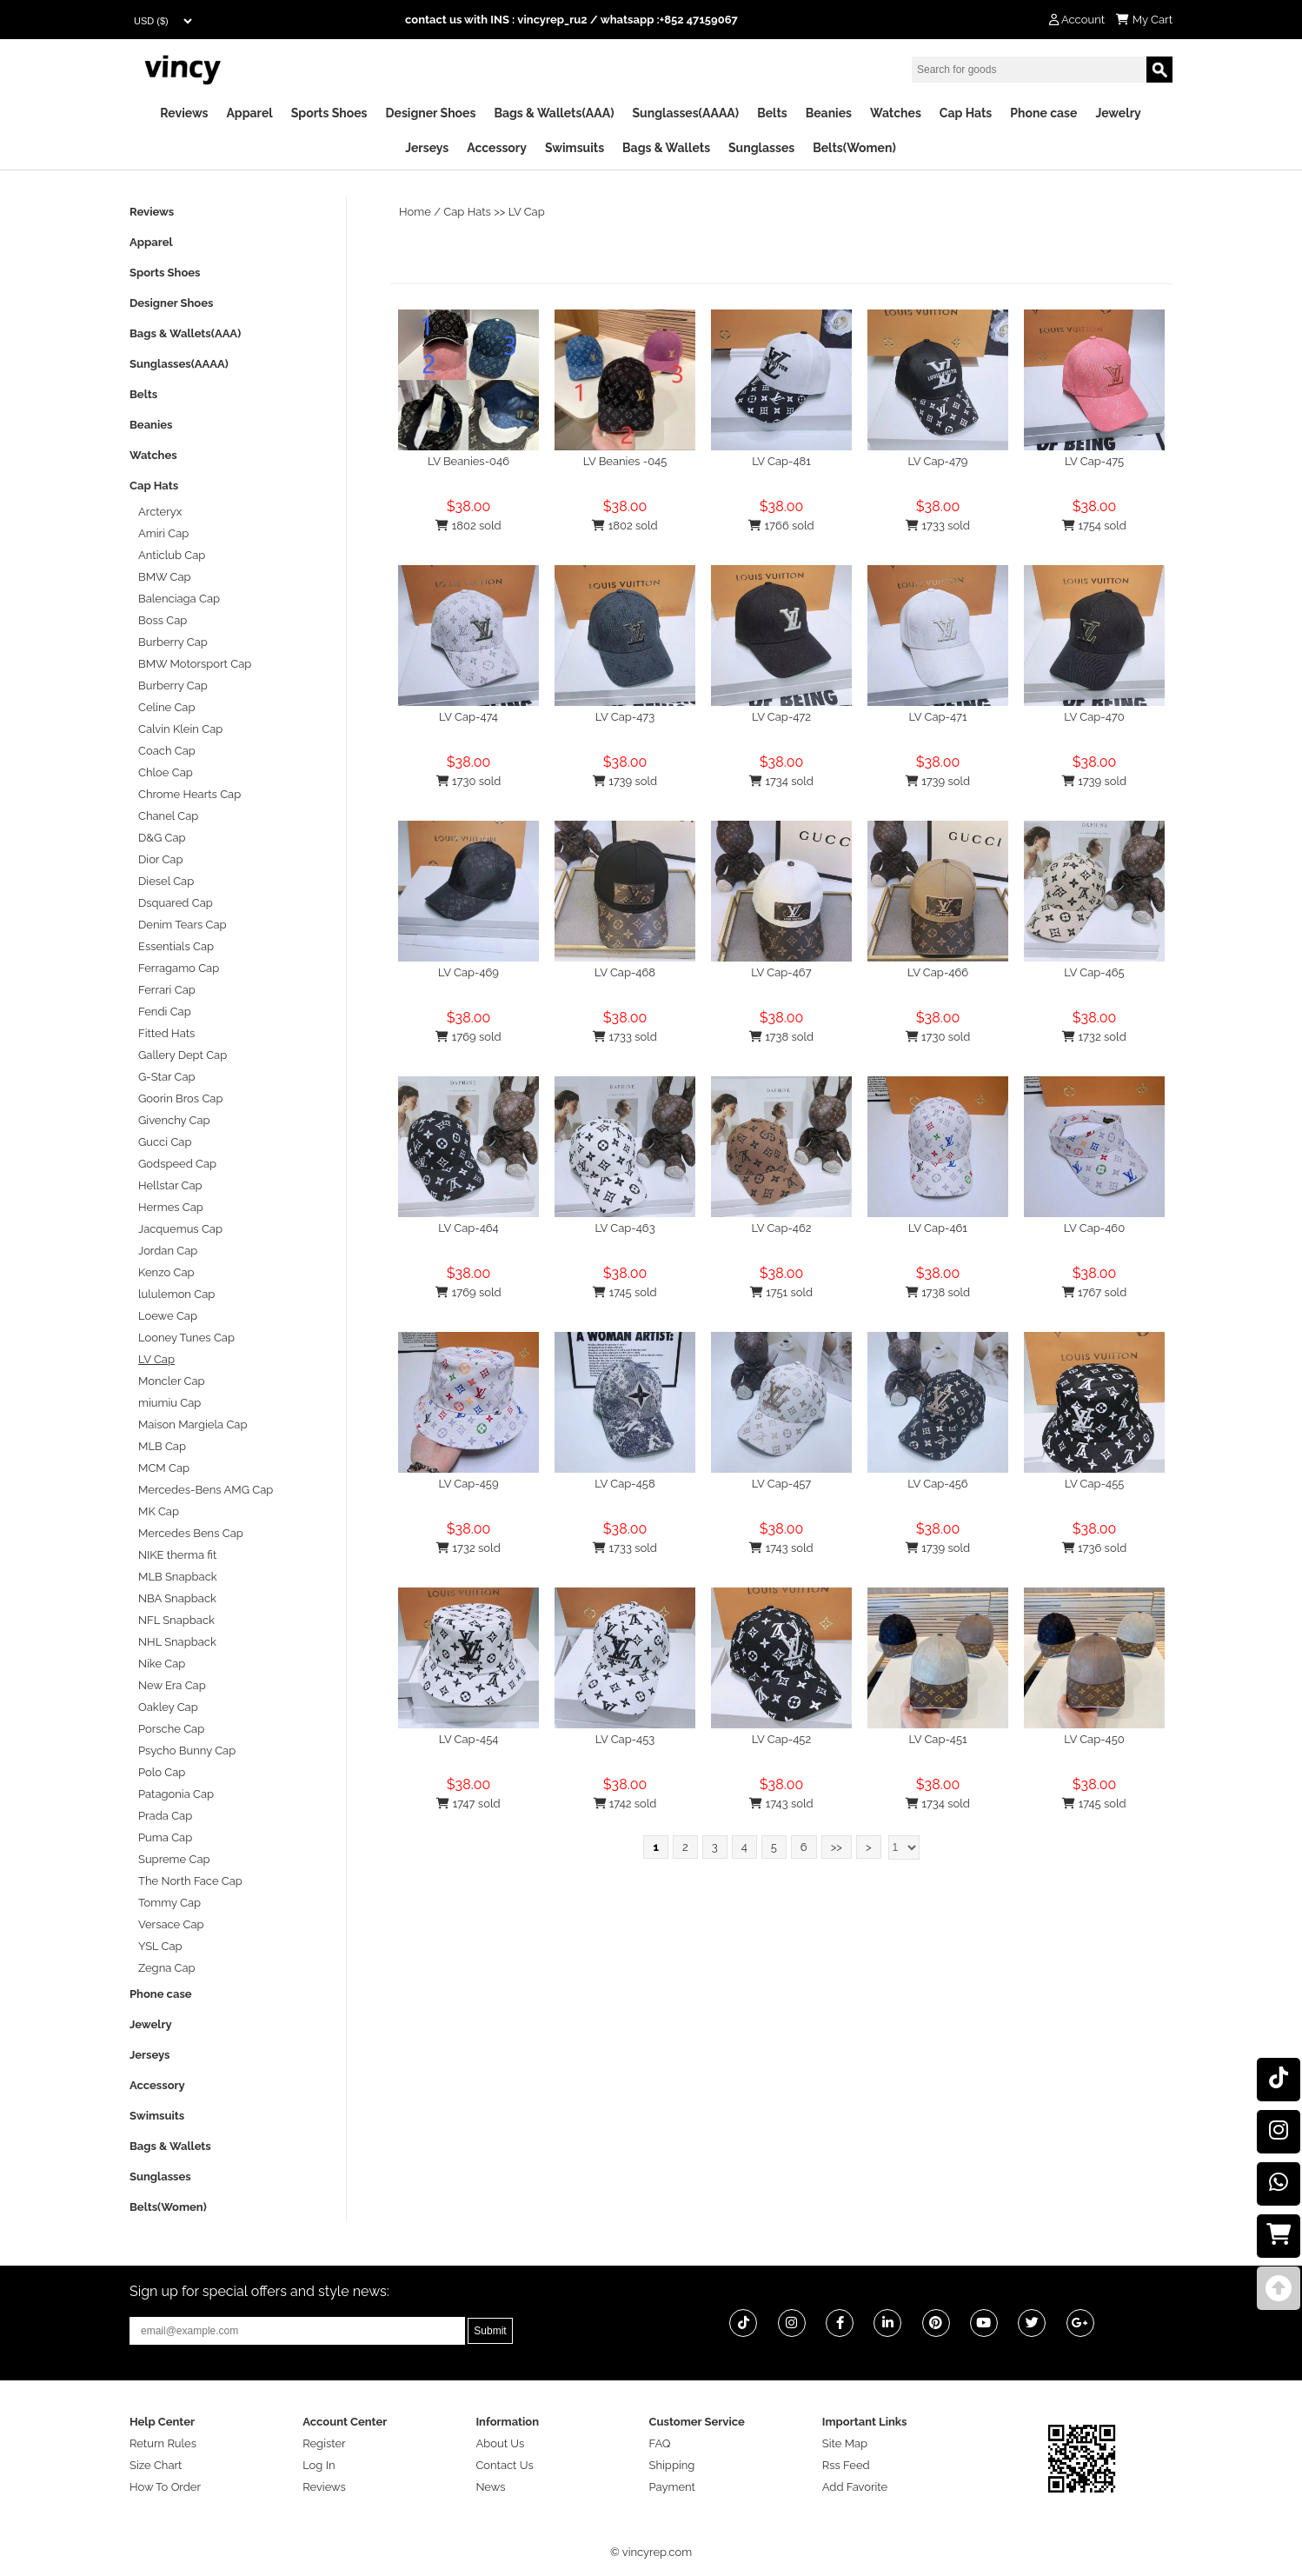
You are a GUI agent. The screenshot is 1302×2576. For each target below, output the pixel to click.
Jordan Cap (167, 1250)
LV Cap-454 (469, 1739)
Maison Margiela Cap (192, 1424)
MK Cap (158, 1511)
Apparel (249, 113)
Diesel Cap (166, 881)
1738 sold (781, 1036)
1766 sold (781, 525)
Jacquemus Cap (180, 1228)
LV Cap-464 (468, 1228)
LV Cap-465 (1094, 972)
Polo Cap (161, 1772)
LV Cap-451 (937, 1739)
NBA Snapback (177, 1598)
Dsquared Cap (175, 902)
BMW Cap (164, 576)
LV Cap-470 (1094, 716)
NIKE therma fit (177, 1554)
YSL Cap (160, 1946)
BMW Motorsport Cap (194, 663)
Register (324, 2443)
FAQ (660, 2443)
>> (836, 1847)
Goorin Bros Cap (180, 1098)
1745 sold (624, 1292)
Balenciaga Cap (179, 598)
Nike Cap (161, 1663)
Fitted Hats (166, 1033)
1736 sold (1094, 1547)
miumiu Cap (169, 1402)
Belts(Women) (854, 148)
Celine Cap (166, 707)
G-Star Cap (167, 1076)
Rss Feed (846, 2465)
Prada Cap (165, 1815)
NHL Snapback (177, 1641)
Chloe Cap (165, 772)
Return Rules (163, 2443)
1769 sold (468, 1036)
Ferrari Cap (167, 989)
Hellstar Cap (170, 1185)
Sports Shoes (329, 113)
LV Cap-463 (624, 1228)
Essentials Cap (176, 946)
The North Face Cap (190, 1880)
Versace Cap (171, 1924)
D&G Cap (162, 837)
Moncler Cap (171, 1381)
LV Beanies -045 (625, 461)
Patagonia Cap (176, 1794)
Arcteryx (160, 511)
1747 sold (468, 1803)
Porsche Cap (171, 1728)
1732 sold (1094, 1036)
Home (415, 211)
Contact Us (504, 2465)
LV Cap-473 (624, 716)
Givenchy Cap (174, 1120)
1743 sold (781, 1547)
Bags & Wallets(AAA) (554, 113)
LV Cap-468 (625, 972)
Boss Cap (162, 620)
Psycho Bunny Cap (187, 1750)
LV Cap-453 (625, 1739)
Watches (895, 113)
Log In (318, 2465)
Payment (672, 2486)
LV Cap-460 (1094, 1228)
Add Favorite (854, 2486)
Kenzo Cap (166, 1272)
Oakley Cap (168, 1707)
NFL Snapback (176, 1620)
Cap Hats (966, 113)
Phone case (1043, 113)
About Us (499, 2443)
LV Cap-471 (938, 716)
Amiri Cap (163, 533)
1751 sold (781, 1292)
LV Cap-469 (468, 972)
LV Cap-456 (937, 1483)
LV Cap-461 (937, 1228)
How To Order (165, 2486)
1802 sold (468, 525)
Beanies (829, 113)
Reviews (184, 113)
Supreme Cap (174, 1859)
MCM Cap (163, 1467)
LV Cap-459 (468, 1483)
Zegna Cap (167, 1967)
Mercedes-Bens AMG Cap (205, 1489)
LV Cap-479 (938, 461)
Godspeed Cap (177, 1163)
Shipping (672, 2465)
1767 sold (1094, 1292)
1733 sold (938, 525)
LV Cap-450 (1094, 1739)
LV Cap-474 (468, 716)
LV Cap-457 (781, 1483)
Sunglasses (761, 148)
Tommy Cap (169, 1902)
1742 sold (625, 1803)
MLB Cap (162, 1446)
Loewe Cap (167, 1315)
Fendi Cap (164, 1011)
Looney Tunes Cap (186, 1337)
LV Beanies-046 (468, 461)
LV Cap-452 (781, 1739)
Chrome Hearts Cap (189, 794)
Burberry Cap (173, 642)
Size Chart (156, 2465)
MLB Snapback (177, 1576)
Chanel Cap (168, 815)
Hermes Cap (170, 1207)
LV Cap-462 (781, 1228)
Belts (772, 113)
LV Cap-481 (781, 461)
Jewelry (1117, 113)
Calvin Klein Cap (180, 729)
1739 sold (625, 781)
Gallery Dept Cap (182, 1055)
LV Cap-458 (624, 1483)
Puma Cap (165, 1837)
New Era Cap (172, 1685)
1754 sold (1094, 525)
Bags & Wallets (666, 148)
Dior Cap (160, 859)
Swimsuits (574, 148)
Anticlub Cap (171, 555)
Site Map (844, 2443)
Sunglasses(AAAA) (685, 113)
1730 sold (469, 781)
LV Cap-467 (781, 972)
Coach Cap (167, 750)
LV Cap (526, 211)
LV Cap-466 (937, 972)
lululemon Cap (176, 1294)
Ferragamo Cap (178, 968)
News (490, 2486)
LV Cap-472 (781, 716)
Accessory (497, 148)
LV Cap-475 (1094, 461)
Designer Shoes (431, 113)
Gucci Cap (164, 1141)
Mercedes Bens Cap (190, 1533)
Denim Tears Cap (182, 924)
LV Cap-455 (1095, 1483)
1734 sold (781, 781)
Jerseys (426, 148)
